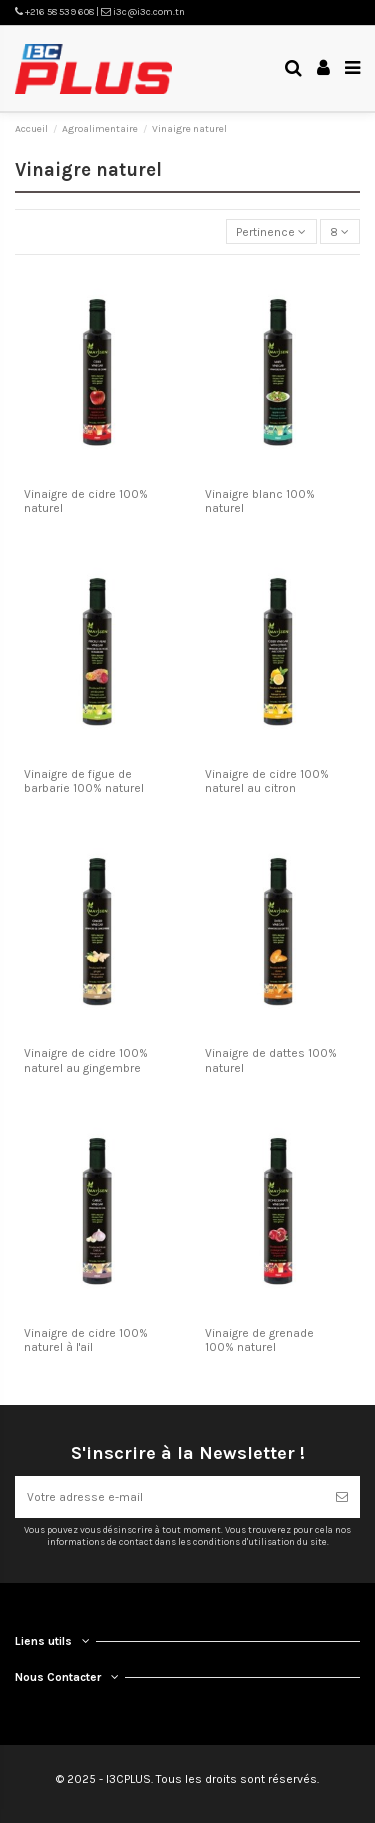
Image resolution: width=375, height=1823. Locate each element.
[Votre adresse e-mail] (169, 1497)
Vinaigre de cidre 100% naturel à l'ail (86, 1340)
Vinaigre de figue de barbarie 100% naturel (84, 781)
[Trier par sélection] (271, 231)
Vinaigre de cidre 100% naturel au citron (267, 781)
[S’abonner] (342, 1497)
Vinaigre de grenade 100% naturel (259, 1340)
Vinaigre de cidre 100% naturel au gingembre (86, 1060)
